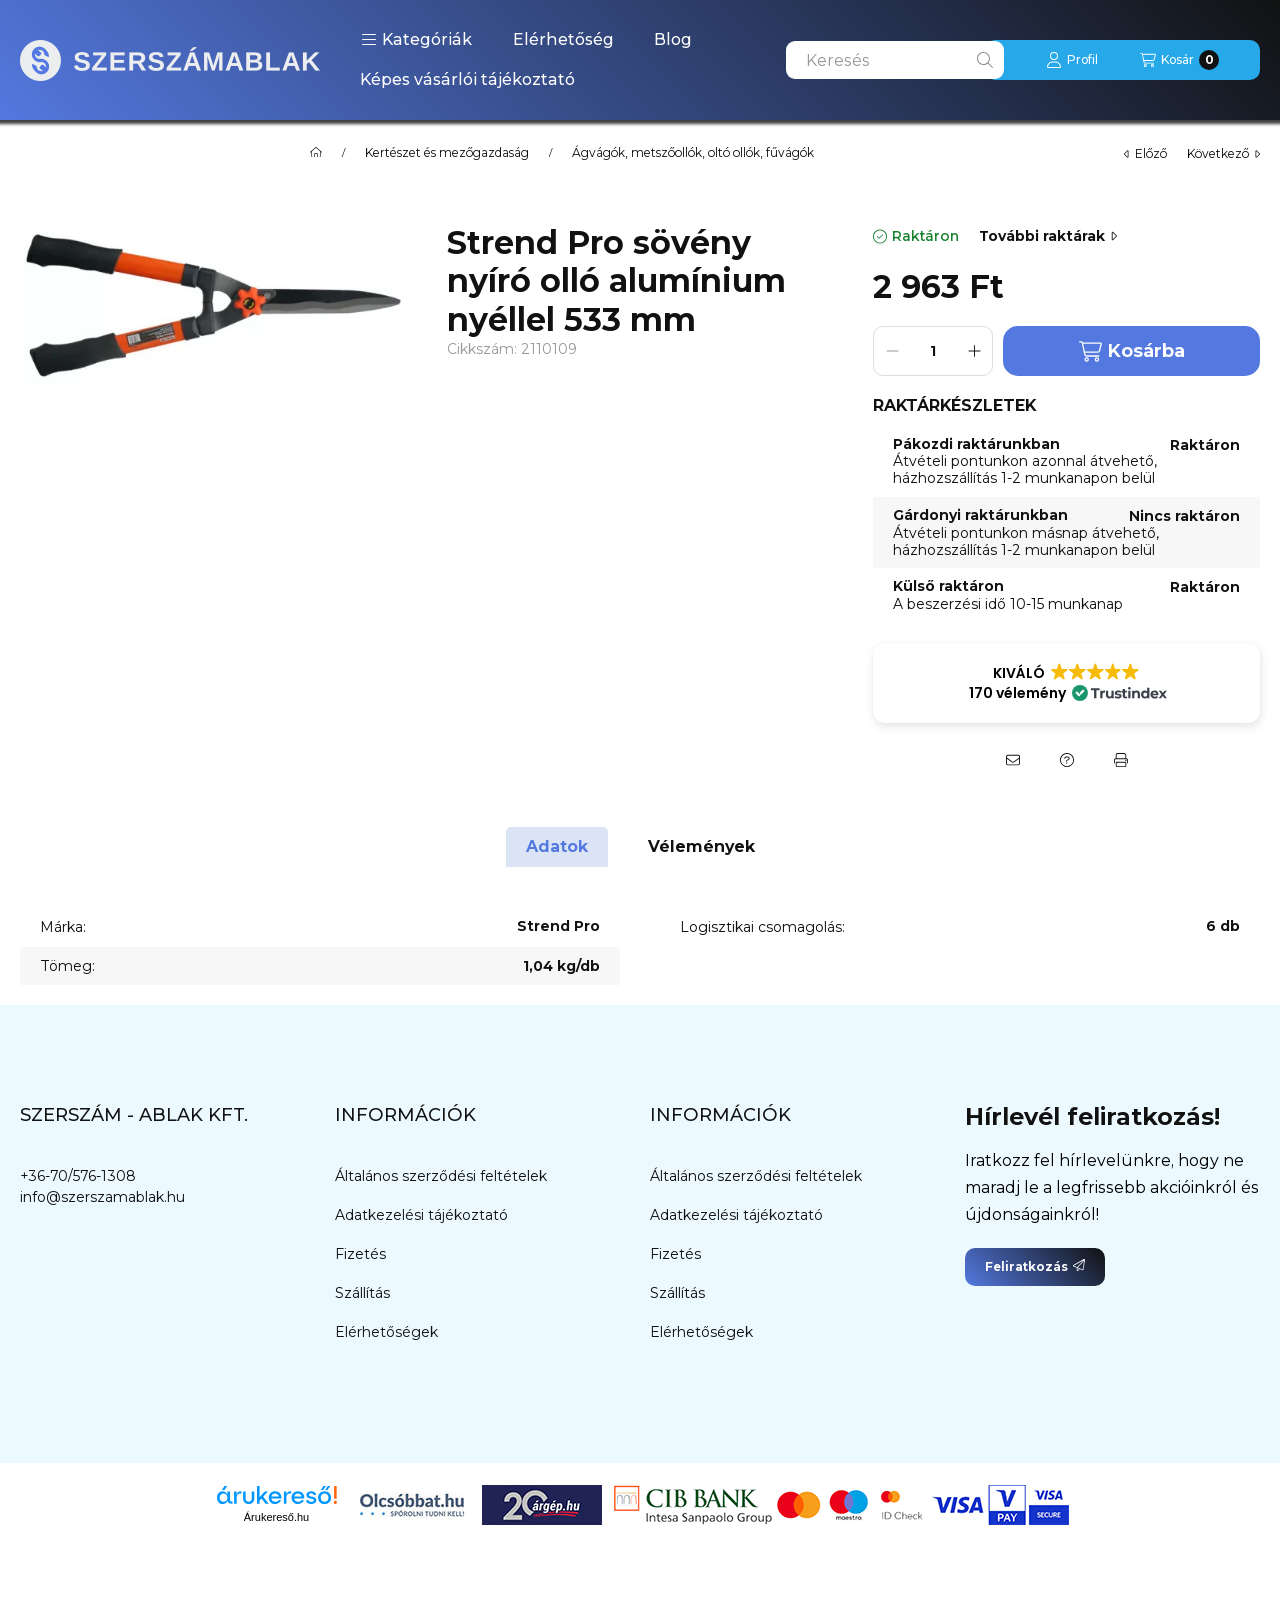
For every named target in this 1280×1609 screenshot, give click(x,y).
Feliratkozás (1035, 1266)
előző (1145, 153)
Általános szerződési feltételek (441, 1176)
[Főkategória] (316, 153)
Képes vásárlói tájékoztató (467, 79)
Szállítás (362, 1293)
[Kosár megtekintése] (1179, 60)
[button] (416, 40)
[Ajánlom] (1013, 760)
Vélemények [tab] (701, 846)
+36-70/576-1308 (78, 1176)
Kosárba (1132, 351)
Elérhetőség (563, 39)
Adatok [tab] (557, 846)
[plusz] (974, 351)
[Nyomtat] (1121, 760)
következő (1223, 153)
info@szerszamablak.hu (102, 1197)
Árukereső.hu (276, 1517)
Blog (673, 39)
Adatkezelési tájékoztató (421, 1215)
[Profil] (1072, 60)
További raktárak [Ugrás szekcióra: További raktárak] (1048, 236)
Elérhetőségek (386, 1332)
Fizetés (360, 1254)
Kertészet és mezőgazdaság (447, 153)
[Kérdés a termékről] (1067, 760)
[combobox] (895, 60)
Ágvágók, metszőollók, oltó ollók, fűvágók (693, 153)
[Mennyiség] (933, 351)
